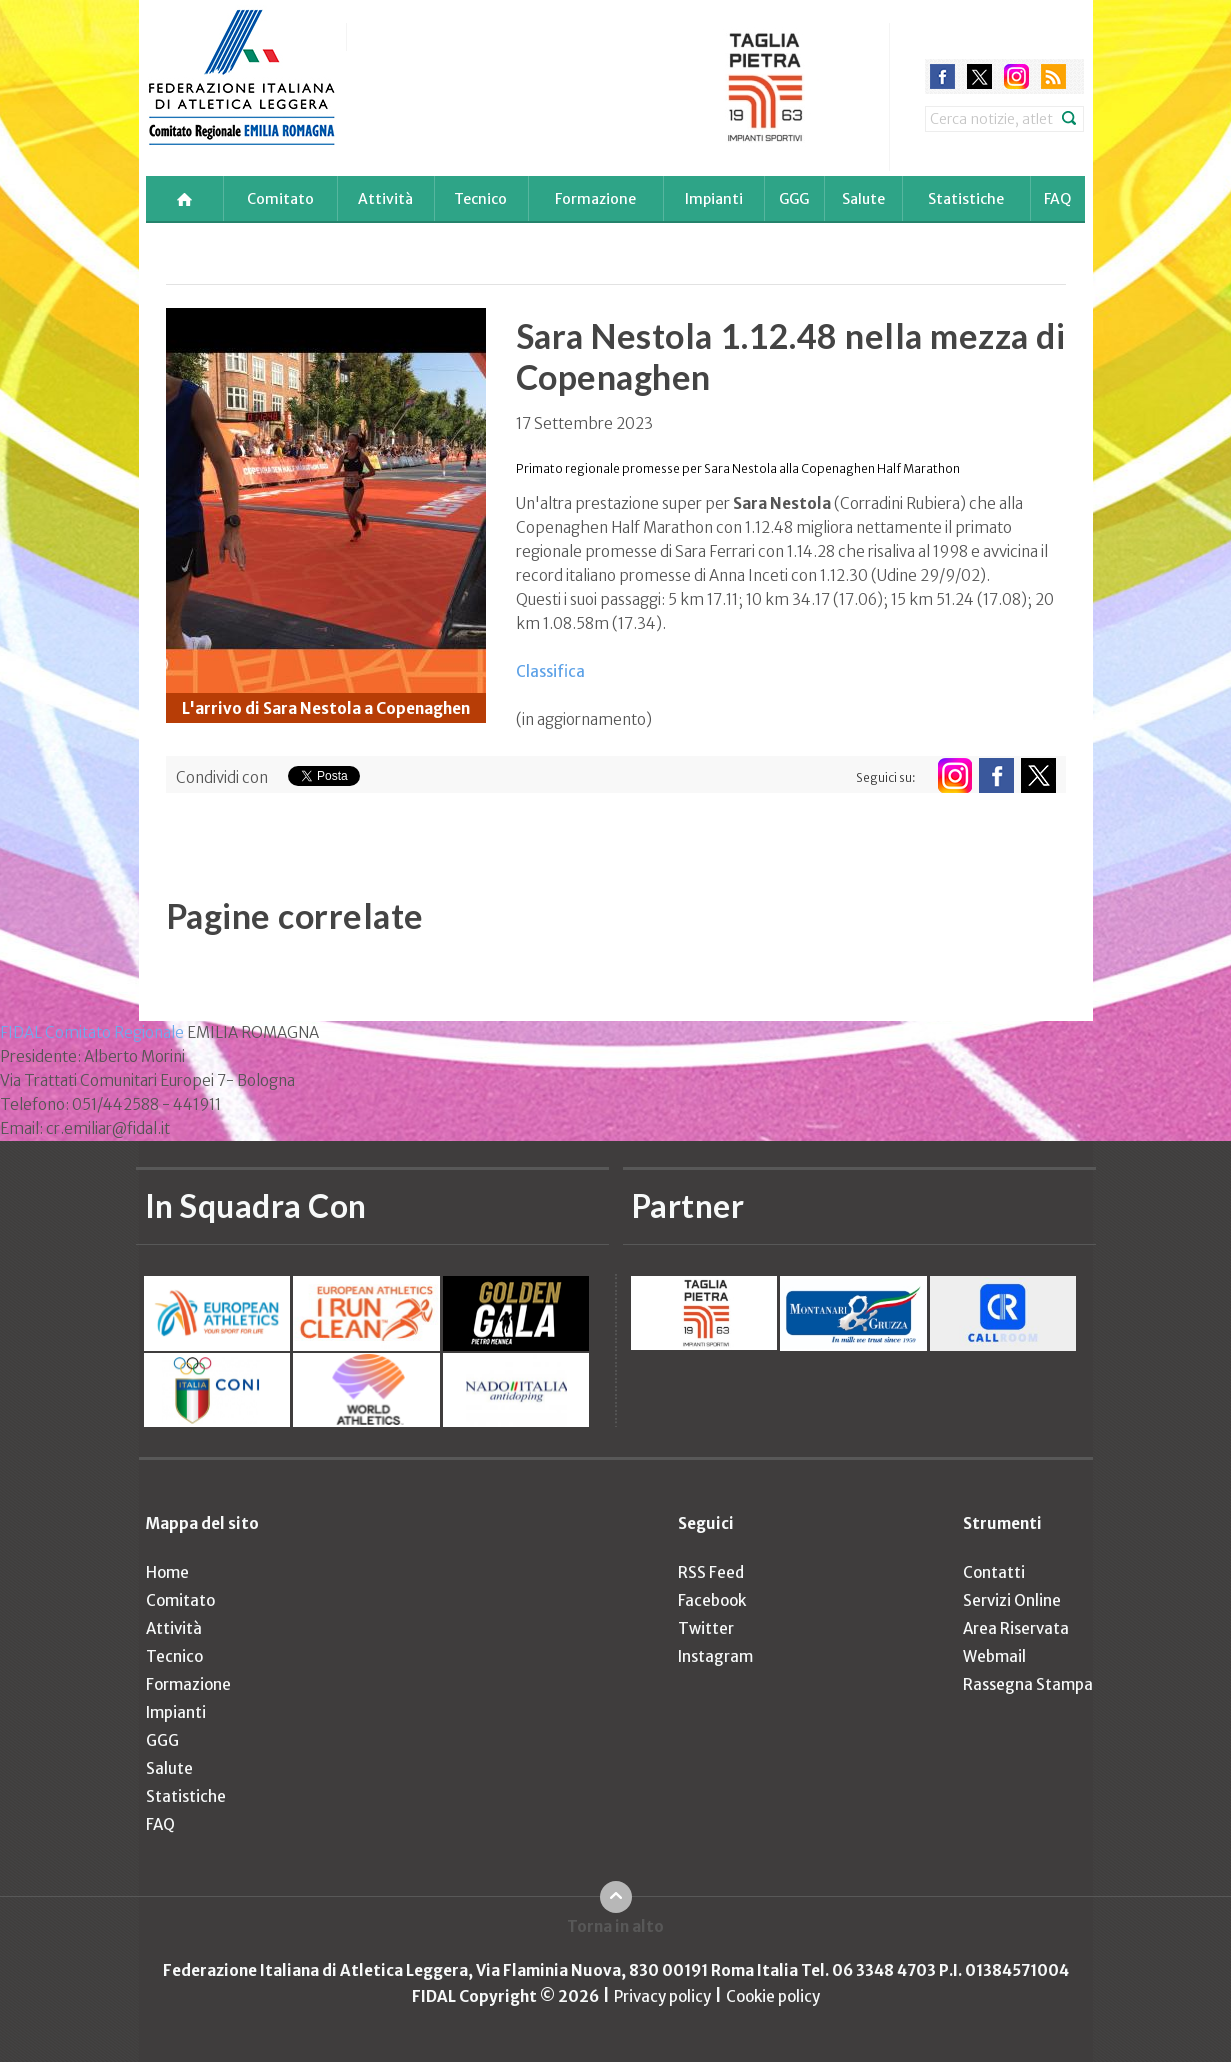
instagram (1016, 76)
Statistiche (966, 199)
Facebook (712, 1600)
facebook (942, 76)
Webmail (994, 1656)
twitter (979, 76)
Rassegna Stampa (1028, 1684)
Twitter (706, 1628)
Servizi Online (1012, 1600)
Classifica (550, 671)
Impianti (714, 199)
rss (1053, 76)
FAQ (1057, 199)
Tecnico (480, 199)
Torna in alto (615, 1926)
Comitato (280, 199)
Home (167, 1572)
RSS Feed (711, 1572)
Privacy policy (662, 1996)
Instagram (715, 1656)
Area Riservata (1016, 1628)
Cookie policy (773, 1996)
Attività (385, 199)
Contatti (994, 1572)
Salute (863, 199)
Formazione (595, 199)
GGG (794, 199)
